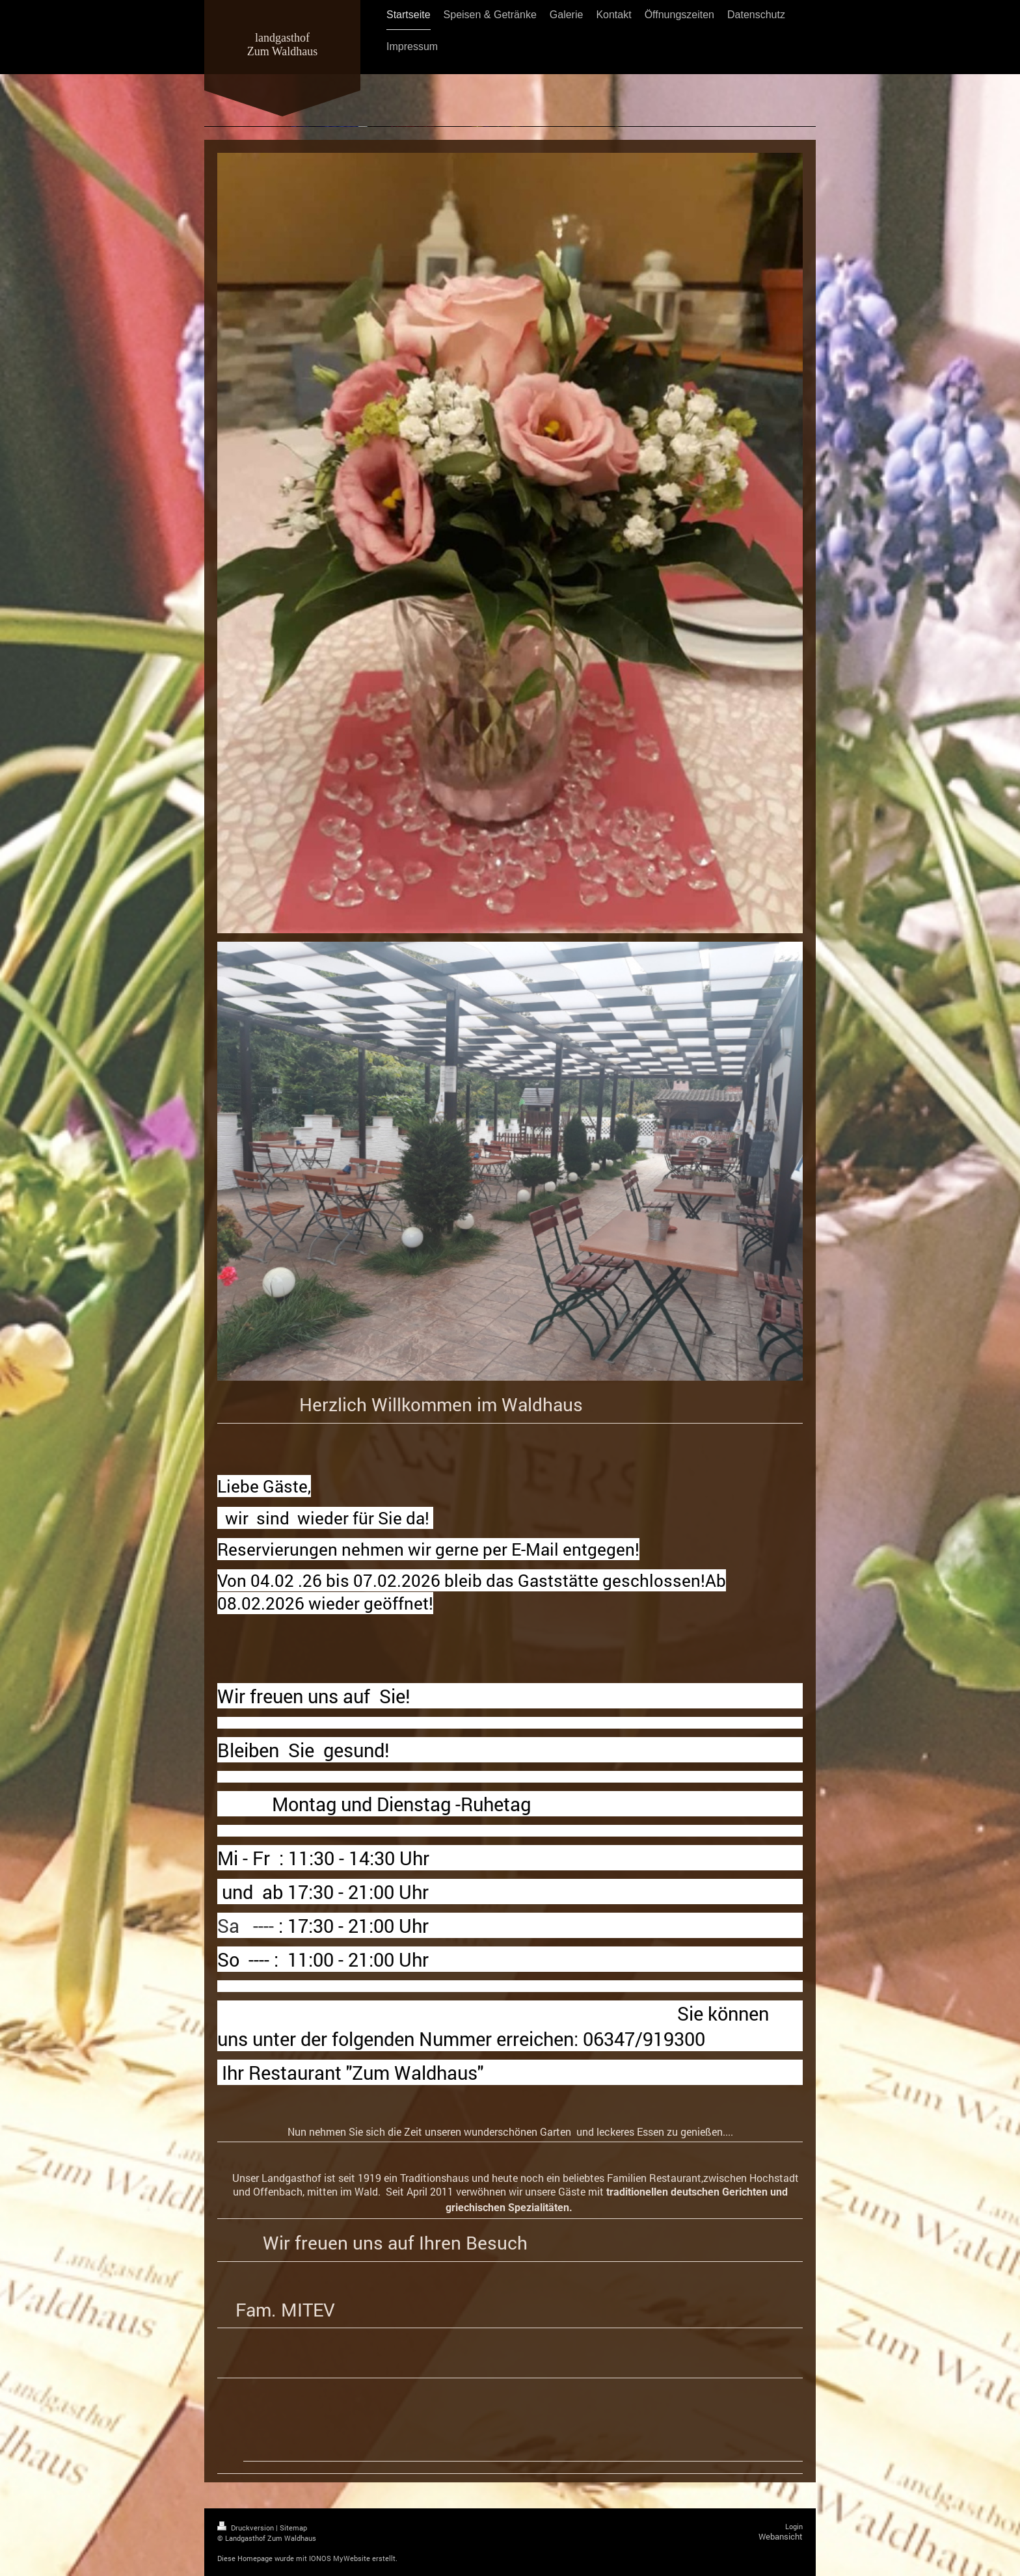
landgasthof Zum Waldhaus (282, 44)
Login (794, 2526)
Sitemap (293, 2527)
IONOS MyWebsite (339, 2558)
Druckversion (246, 2527)
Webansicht (780, 2536)
